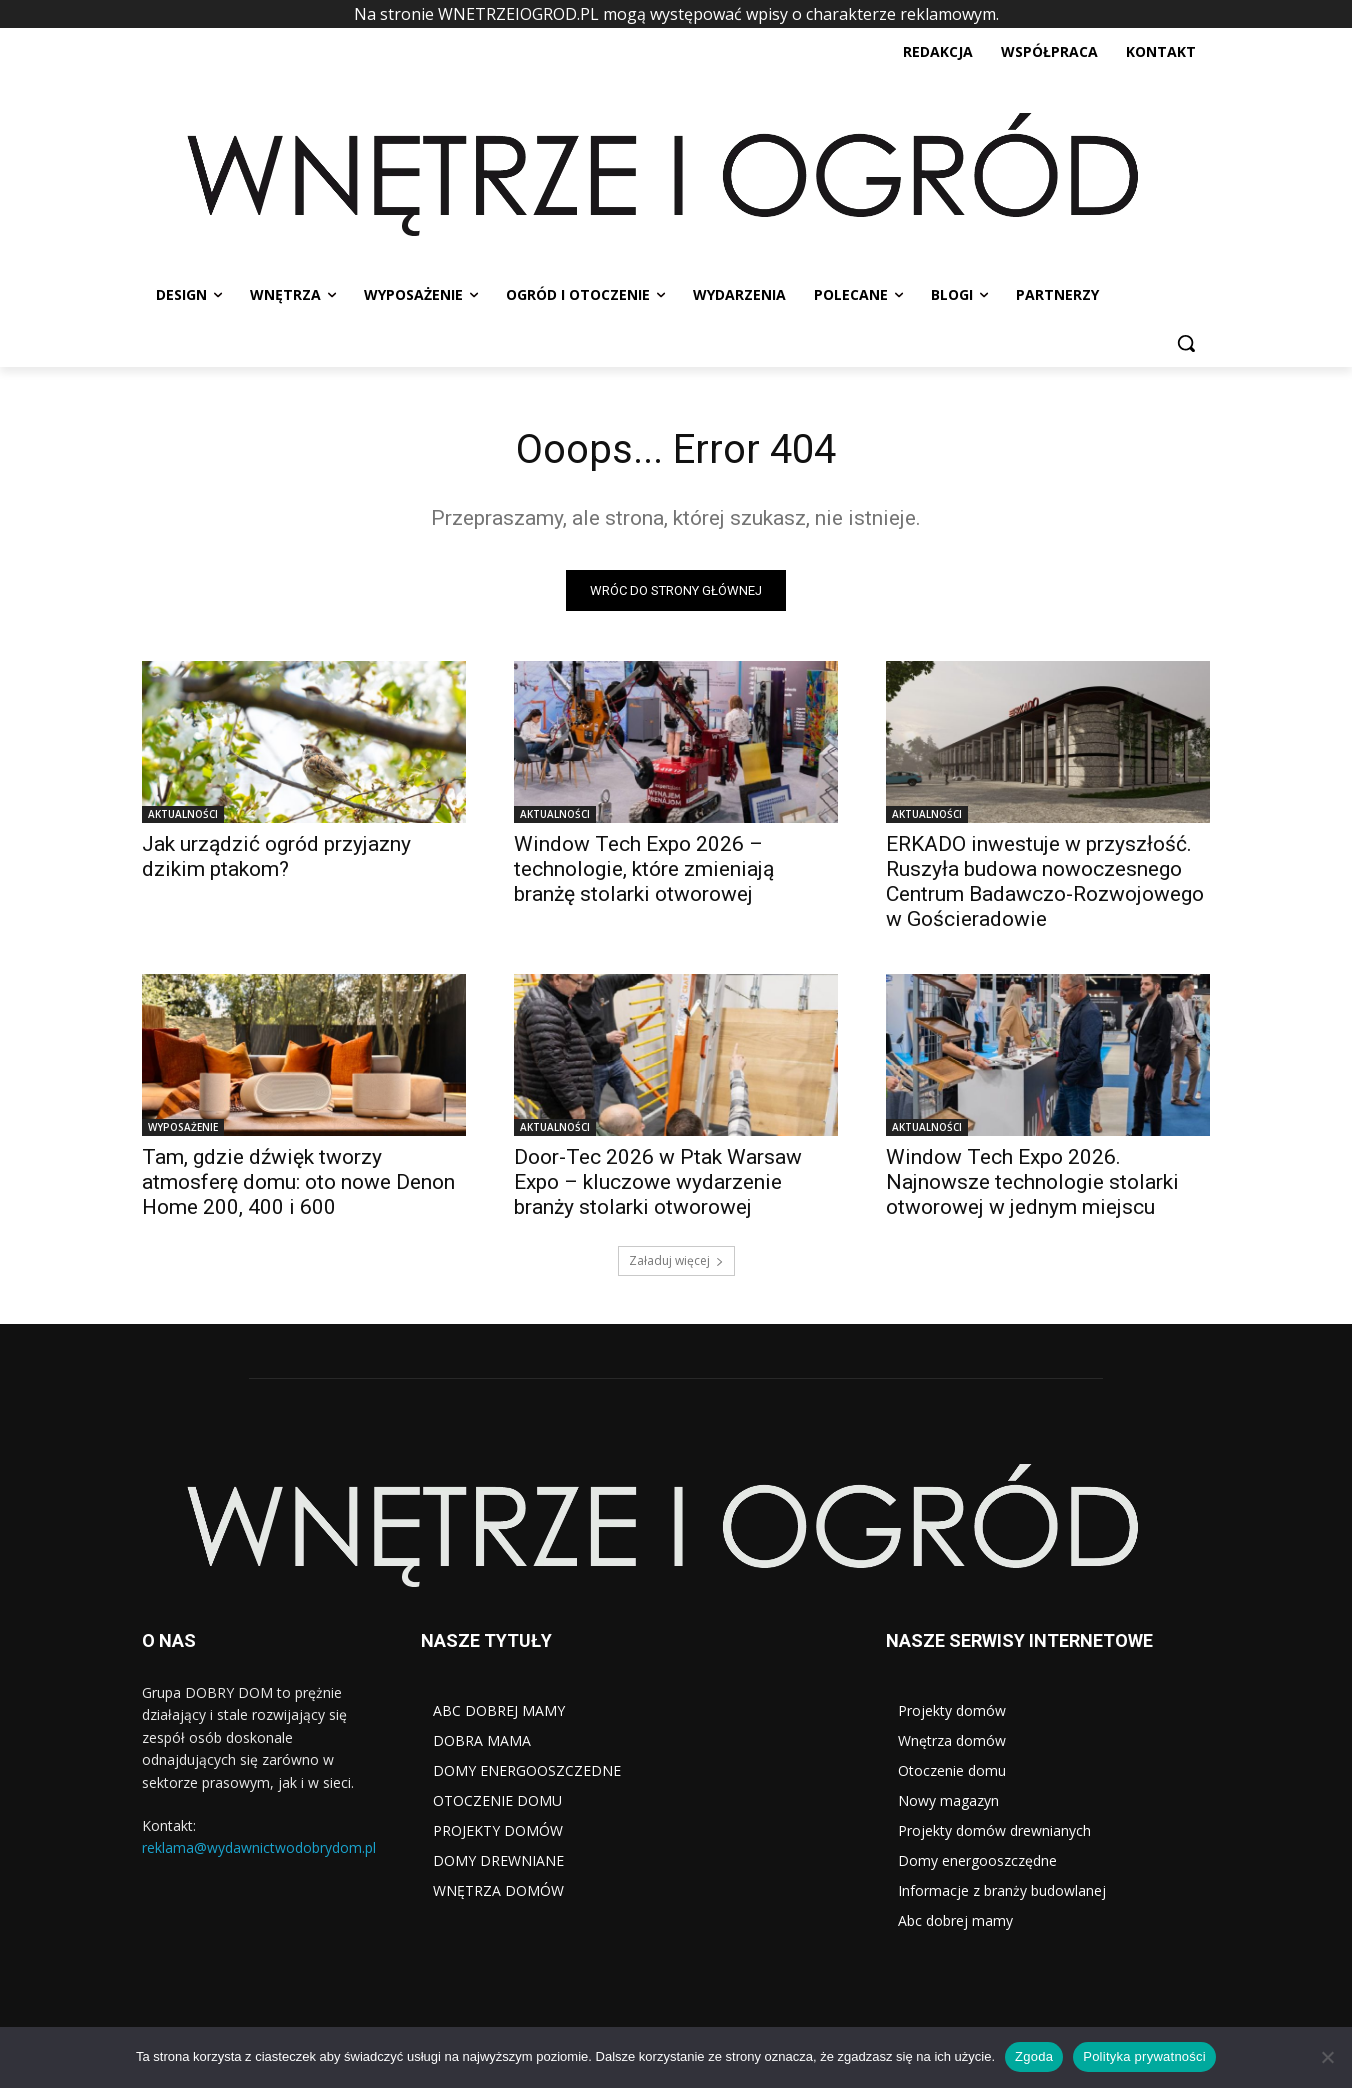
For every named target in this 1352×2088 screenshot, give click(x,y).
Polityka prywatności (1144, 2056)
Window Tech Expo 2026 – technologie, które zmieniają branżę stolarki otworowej (644, 869)
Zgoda (1034, 2056)
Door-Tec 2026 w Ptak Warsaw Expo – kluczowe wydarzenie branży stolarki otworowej (658, 1182)
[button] (1186, 343)
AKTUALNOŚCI (183, 814)
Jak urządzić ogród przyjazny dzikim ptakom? (276, 856)
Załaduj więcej (676, 1260)
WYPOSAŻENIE (183, 1127)
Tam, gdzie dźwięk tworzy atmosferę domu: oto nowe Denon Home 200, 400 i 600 (298, 1182)
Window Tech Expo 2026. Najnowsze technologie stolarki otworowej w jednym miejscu (1032, 1182)
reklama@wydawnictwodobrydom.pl (259, 1848)
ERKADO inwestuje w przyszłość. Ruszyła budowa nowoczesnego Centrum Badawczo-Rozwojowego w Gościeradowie (1045, 881)
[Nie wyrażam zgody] (1327, 2057)
